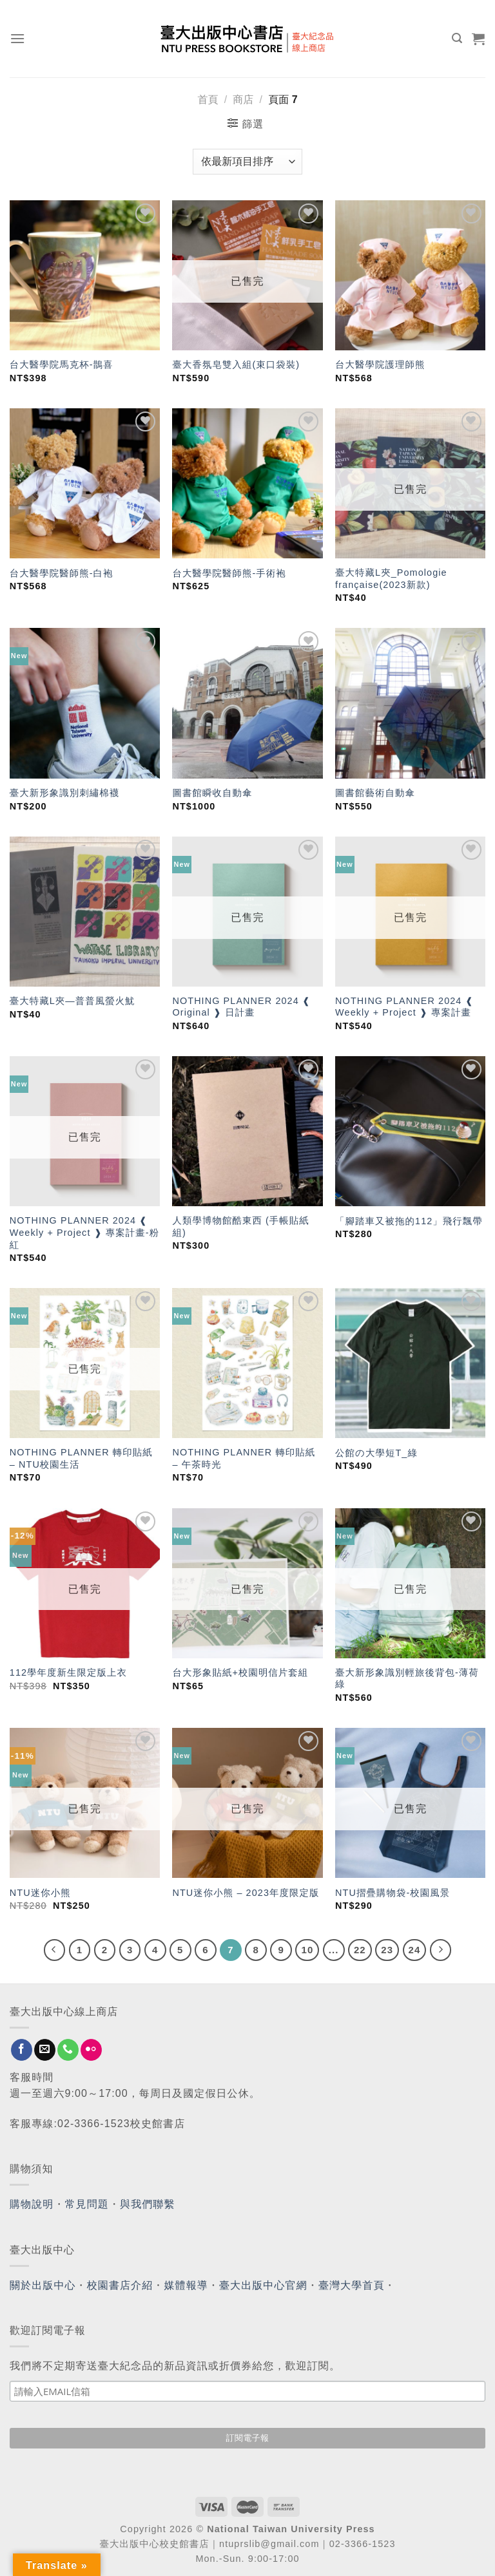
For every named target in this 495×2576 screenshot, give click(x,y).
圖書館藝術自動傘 (375, 793)
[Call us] (68, 2050)
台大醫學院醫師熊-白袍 (61, 573)
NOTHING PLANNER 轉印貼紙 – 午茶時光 (243, 1458)
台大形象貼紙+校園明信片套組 (240, 1672)
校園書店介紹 (120, 2285)
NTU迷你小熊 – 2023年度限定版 (245, 1893)
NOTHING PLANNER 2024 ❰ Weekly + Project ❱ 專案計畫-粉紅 (84, 1232)
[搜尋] (457, 38)
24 (415, 1949)
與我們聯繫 (147, 2204)
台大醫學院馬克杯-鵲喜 (61, 364)
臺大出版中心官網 (263, 2285)
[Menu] (18, 38)
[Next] (441, 1950)
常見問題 (87, 2204)
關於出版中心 (43, 2285)
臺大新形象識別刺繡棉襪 (64, 793)
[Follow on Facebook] (21, 2050)
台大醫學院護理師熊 (380, 364)
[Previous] (55, 1950)
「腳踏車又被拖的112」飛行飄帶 (409, 1221)
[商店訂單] (247, 162)
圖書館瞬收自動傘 (212, 793)
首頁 (207, 99)
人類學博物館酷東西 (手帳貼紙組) (240, 1226)
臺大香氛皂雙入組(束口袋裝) (236, 364)
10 (307, 1949)
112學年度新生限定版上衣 (68, 1672)
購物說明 (31, 2204)
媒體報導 (186, 2285)
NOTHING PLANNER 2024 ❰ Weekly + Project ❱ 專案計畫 (404, 1007)
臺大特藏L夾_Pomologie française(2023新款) (391, 578)
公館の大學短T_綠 (376, 1453)
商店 (243, 99)
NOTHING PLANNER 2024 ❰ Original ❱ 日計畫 (241, 1007)
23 (387, 1949)
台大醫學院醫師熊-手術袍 (229, 573)
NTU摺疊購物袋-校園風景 (392, 1893)
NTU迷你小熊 (40, 1893)
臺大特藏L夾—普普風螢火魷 (72, 1001)
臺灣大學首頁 (351, 2285)
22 (360, 1949)
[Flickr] (91, 2050)
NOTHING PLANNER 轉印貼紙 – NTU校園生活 (81, 1458)
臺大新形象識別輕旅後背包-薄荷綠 (407, 1678)
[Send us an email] (44, 2050)
